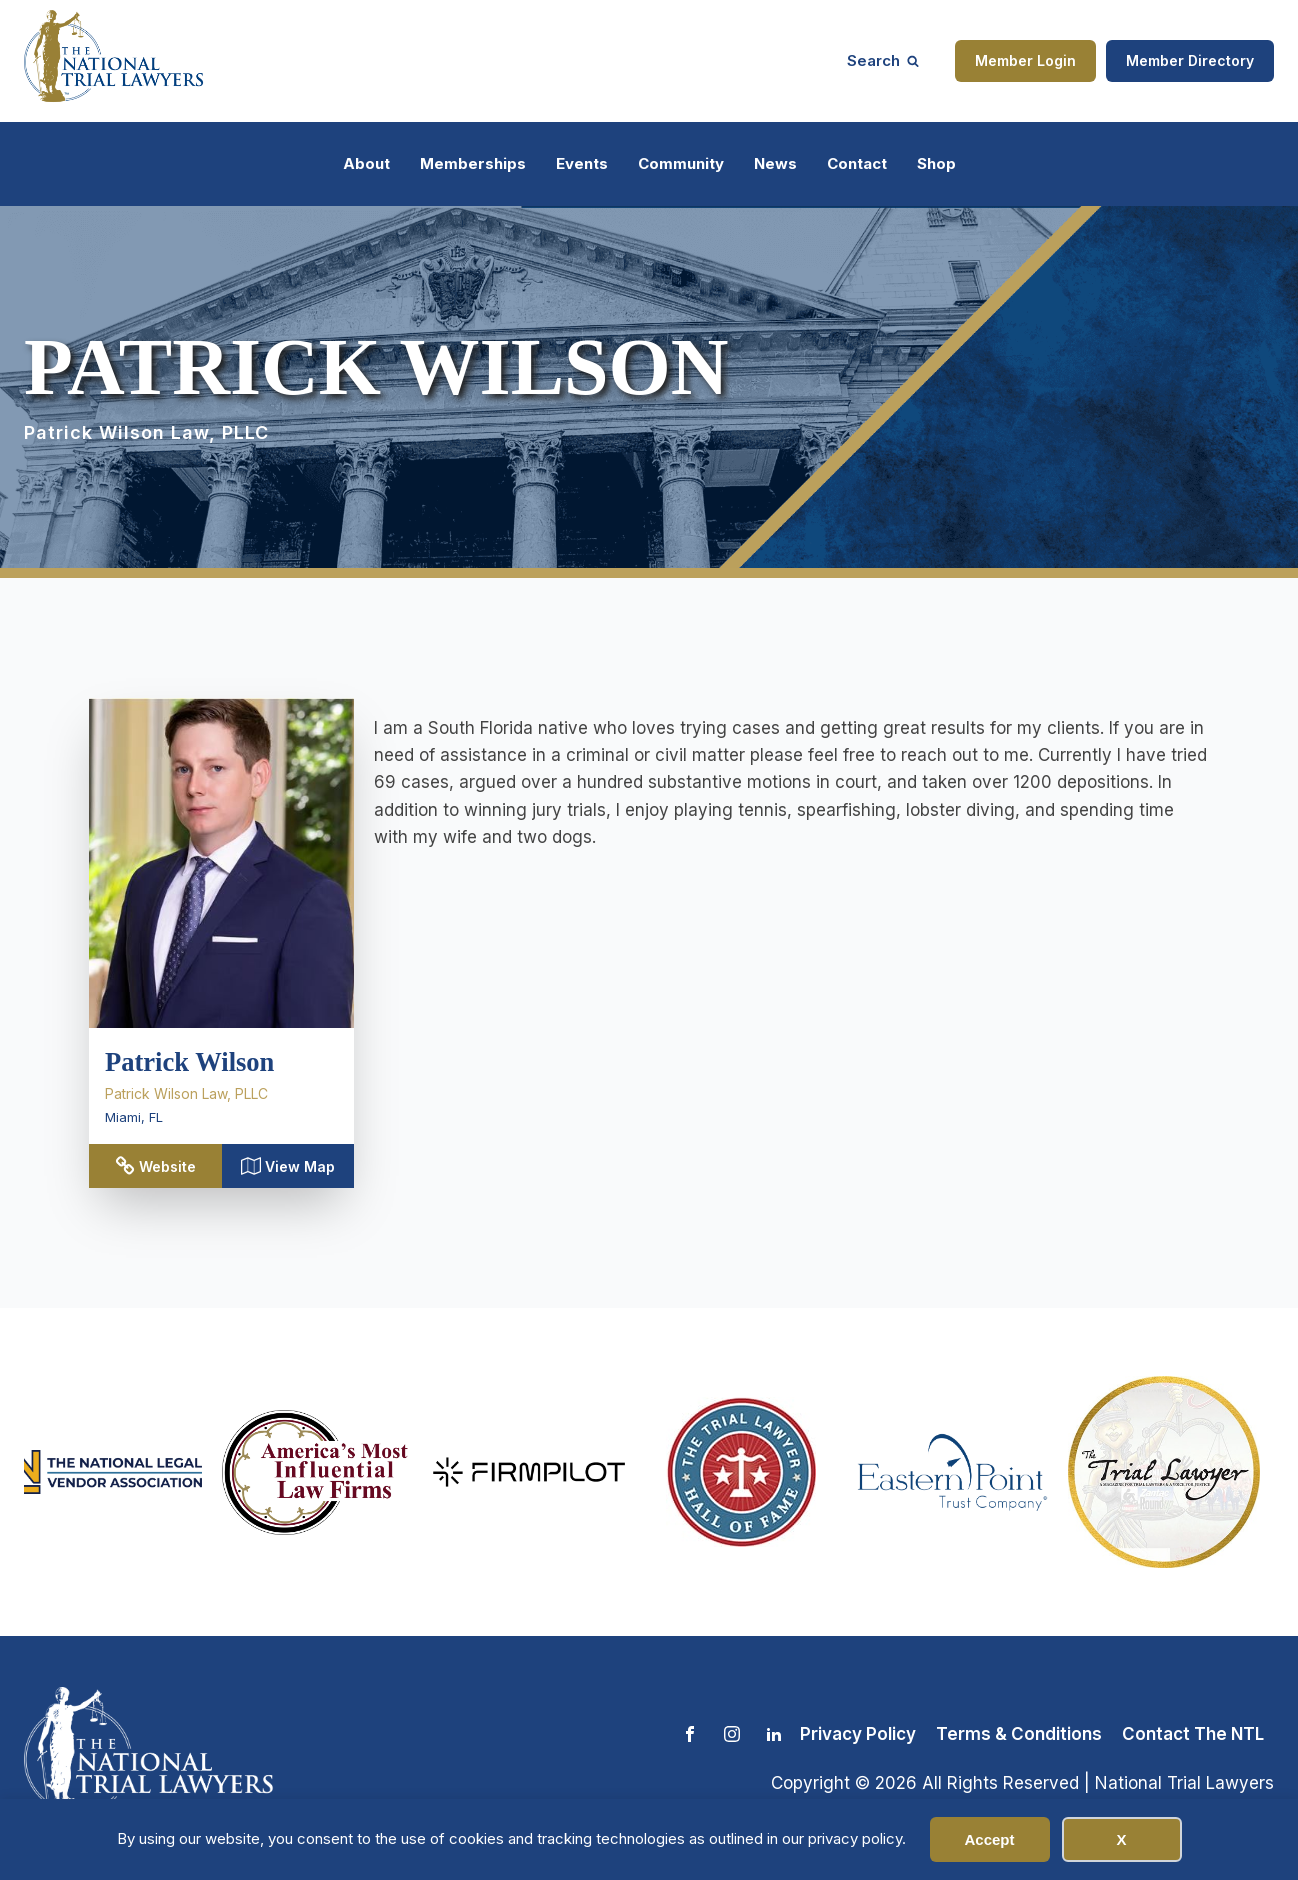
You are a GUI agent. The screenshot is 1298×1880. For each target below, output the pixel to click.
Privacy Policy (858, 1734)
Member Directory (1190, 60)
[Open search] (883, 60)
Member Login (1025, 60)
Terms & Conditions (1019, 1734)
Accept (989, 1839)
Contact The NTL (1193, 1734)
